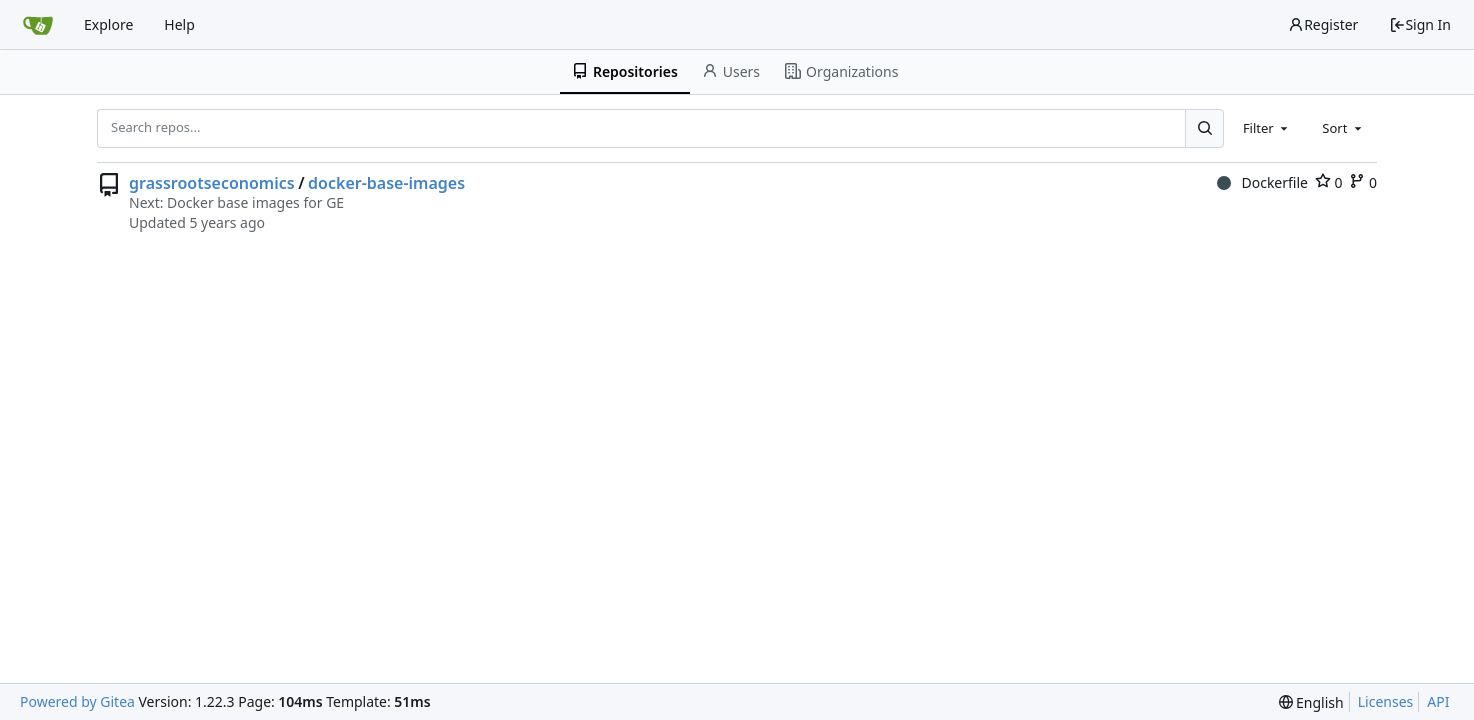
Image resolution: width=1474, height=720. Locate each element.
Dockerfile (1262, 182)
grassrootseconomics (212, 183)
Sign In (1420, 24)
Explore (108, 24)
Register (1323, 24)
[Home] (38, 25)
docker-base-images (386, 183)
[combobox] (1267, 128)
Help (179, 24)
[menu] (1311, 702)
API (1438, 701)
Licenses (1386, 701)
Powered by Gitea (77, 701)
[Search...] (1204, 128)
